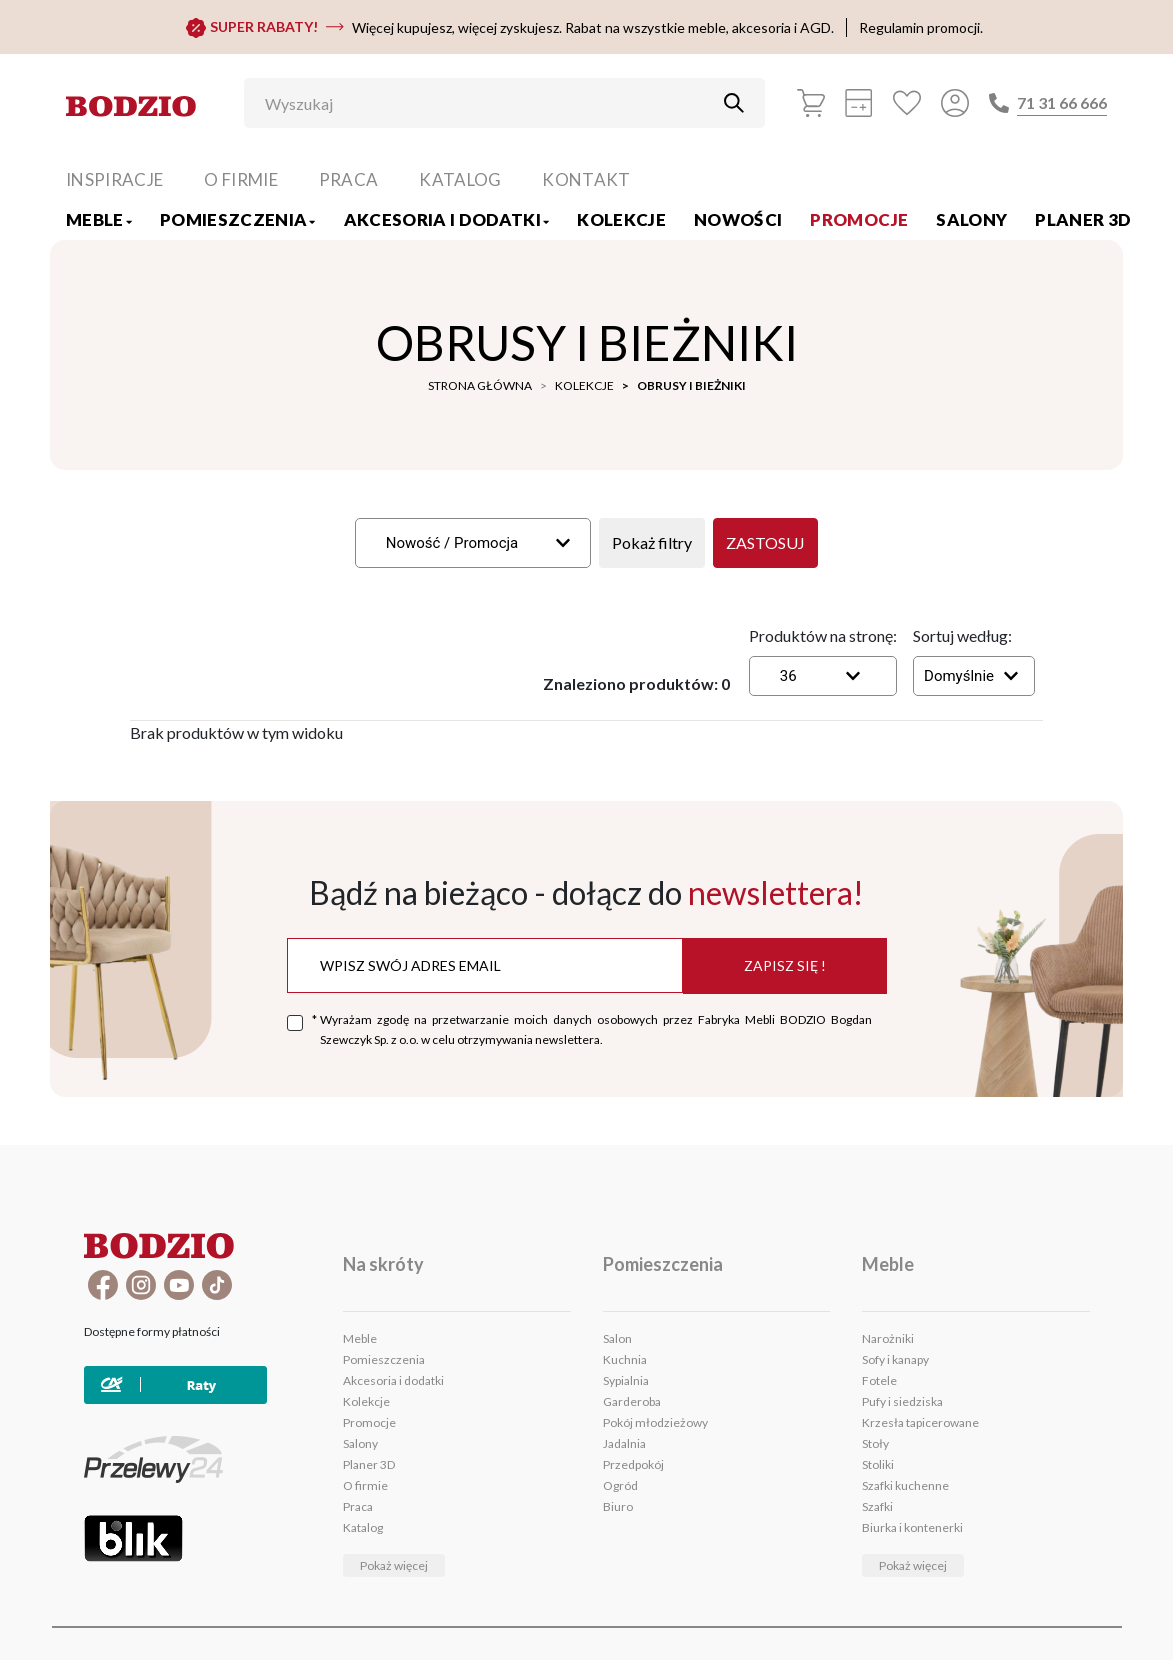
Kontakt (586, 179)
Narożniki (888, 1338)
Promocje (859, 219)
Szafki (877, 1506)
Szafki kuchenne (905, 1485)
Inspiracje (114, 179)
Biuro (618, 1506)
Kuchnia (625, 1359)
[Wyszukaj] (489, 103)
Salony (971, 219)
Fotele (879, 1380)
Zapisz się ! (785, 965)
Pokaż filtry (652, 542)
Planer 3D (1083, 219)
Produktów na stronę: (823, 635)
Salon (617, 1338)
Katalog (460, 179)
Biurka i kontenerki (912, 1527)
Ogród (620, 1485)
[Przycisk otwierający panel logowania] (955, 103)
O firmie (241, 179)
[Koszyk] (811, 103)
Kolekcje (621, 219)
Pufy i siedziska (902, 1401)
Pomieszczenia (238, 219)
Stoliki (878, 1464)
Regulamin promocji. (921, 27)
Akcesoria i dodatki (447, 219)
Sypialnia (626, 1380)
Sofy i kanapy (895, 1359)
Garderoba (632, 1401)
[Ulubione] (907, 103)
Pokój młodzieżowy (655, 1422)
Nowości (738, 219)
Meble (99, 219)
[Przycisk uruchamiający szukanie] (734, 103)
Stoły (875, 1443)
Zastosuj (765, 542)
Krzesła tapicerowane (920, 1422)
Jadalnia (624, 1443)
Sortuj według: (962, 635)
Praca (349, 179)
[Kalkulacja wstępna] (859, 103)
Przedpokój (633, 1464)
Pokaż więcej (394, 1565)
